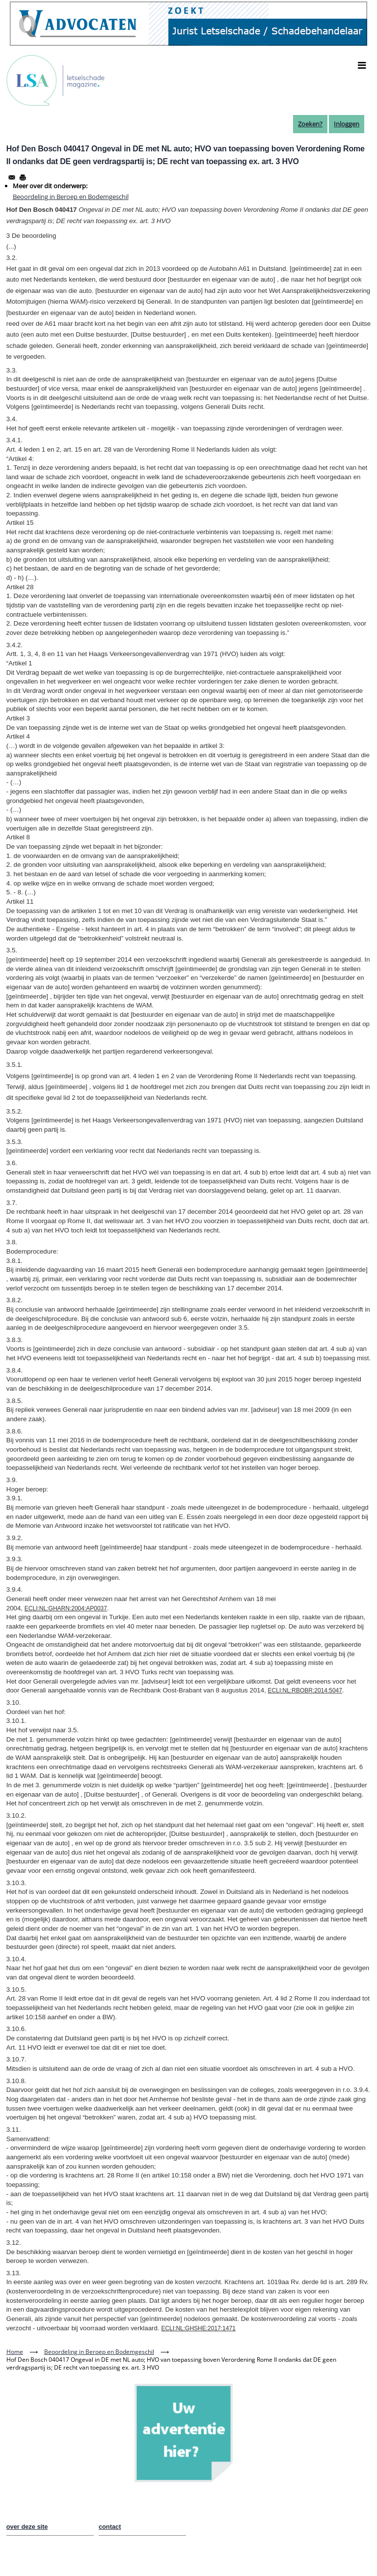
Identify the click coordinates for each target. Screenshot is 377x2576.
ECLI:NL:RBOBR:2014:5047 (305, 1690)
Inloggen (346, 123)
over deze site (27, 2526)
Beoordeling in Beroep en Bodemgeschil (71, 196)
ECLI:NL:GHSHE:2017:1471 (198, 2328)
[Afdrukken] (22, 177)
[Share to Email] (11, 177)
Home (14, 2351)
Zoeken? (310, 123)
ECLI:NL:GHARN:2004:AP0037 (66, 1608)
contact (110, 2526)
